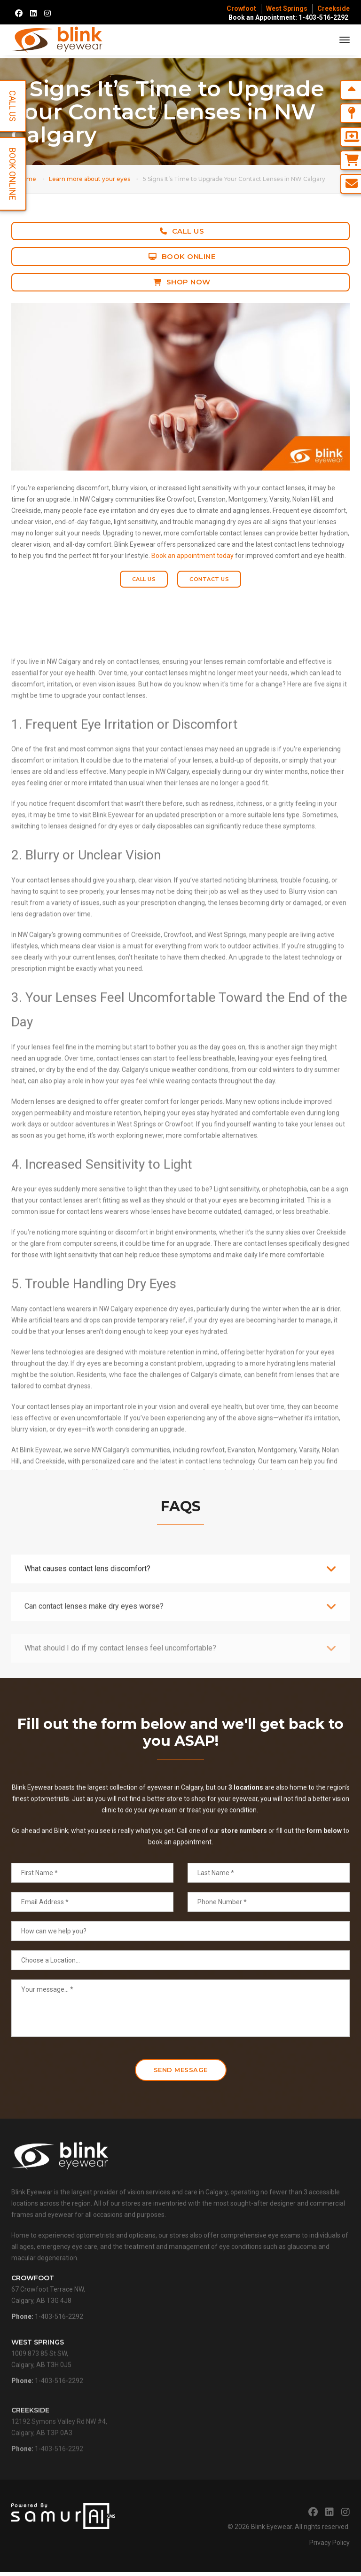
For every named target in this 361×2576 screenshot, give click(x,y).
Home (27, 178)
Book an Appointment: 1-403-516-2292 (288, 17)
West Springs (286, 8)
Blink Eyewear (271, 2531)
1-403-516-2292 (59, 2346)
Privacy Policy (329, 2547)
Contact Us (209, 579)
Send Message (181, 2074)
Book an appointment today (192, 555)
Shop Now (182, 281)
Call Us (182, 231)
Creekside (333, 8)
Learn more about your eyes (89, 178)
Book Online (182, 256)
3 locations (245, 1849)
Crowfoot (241, 8)
